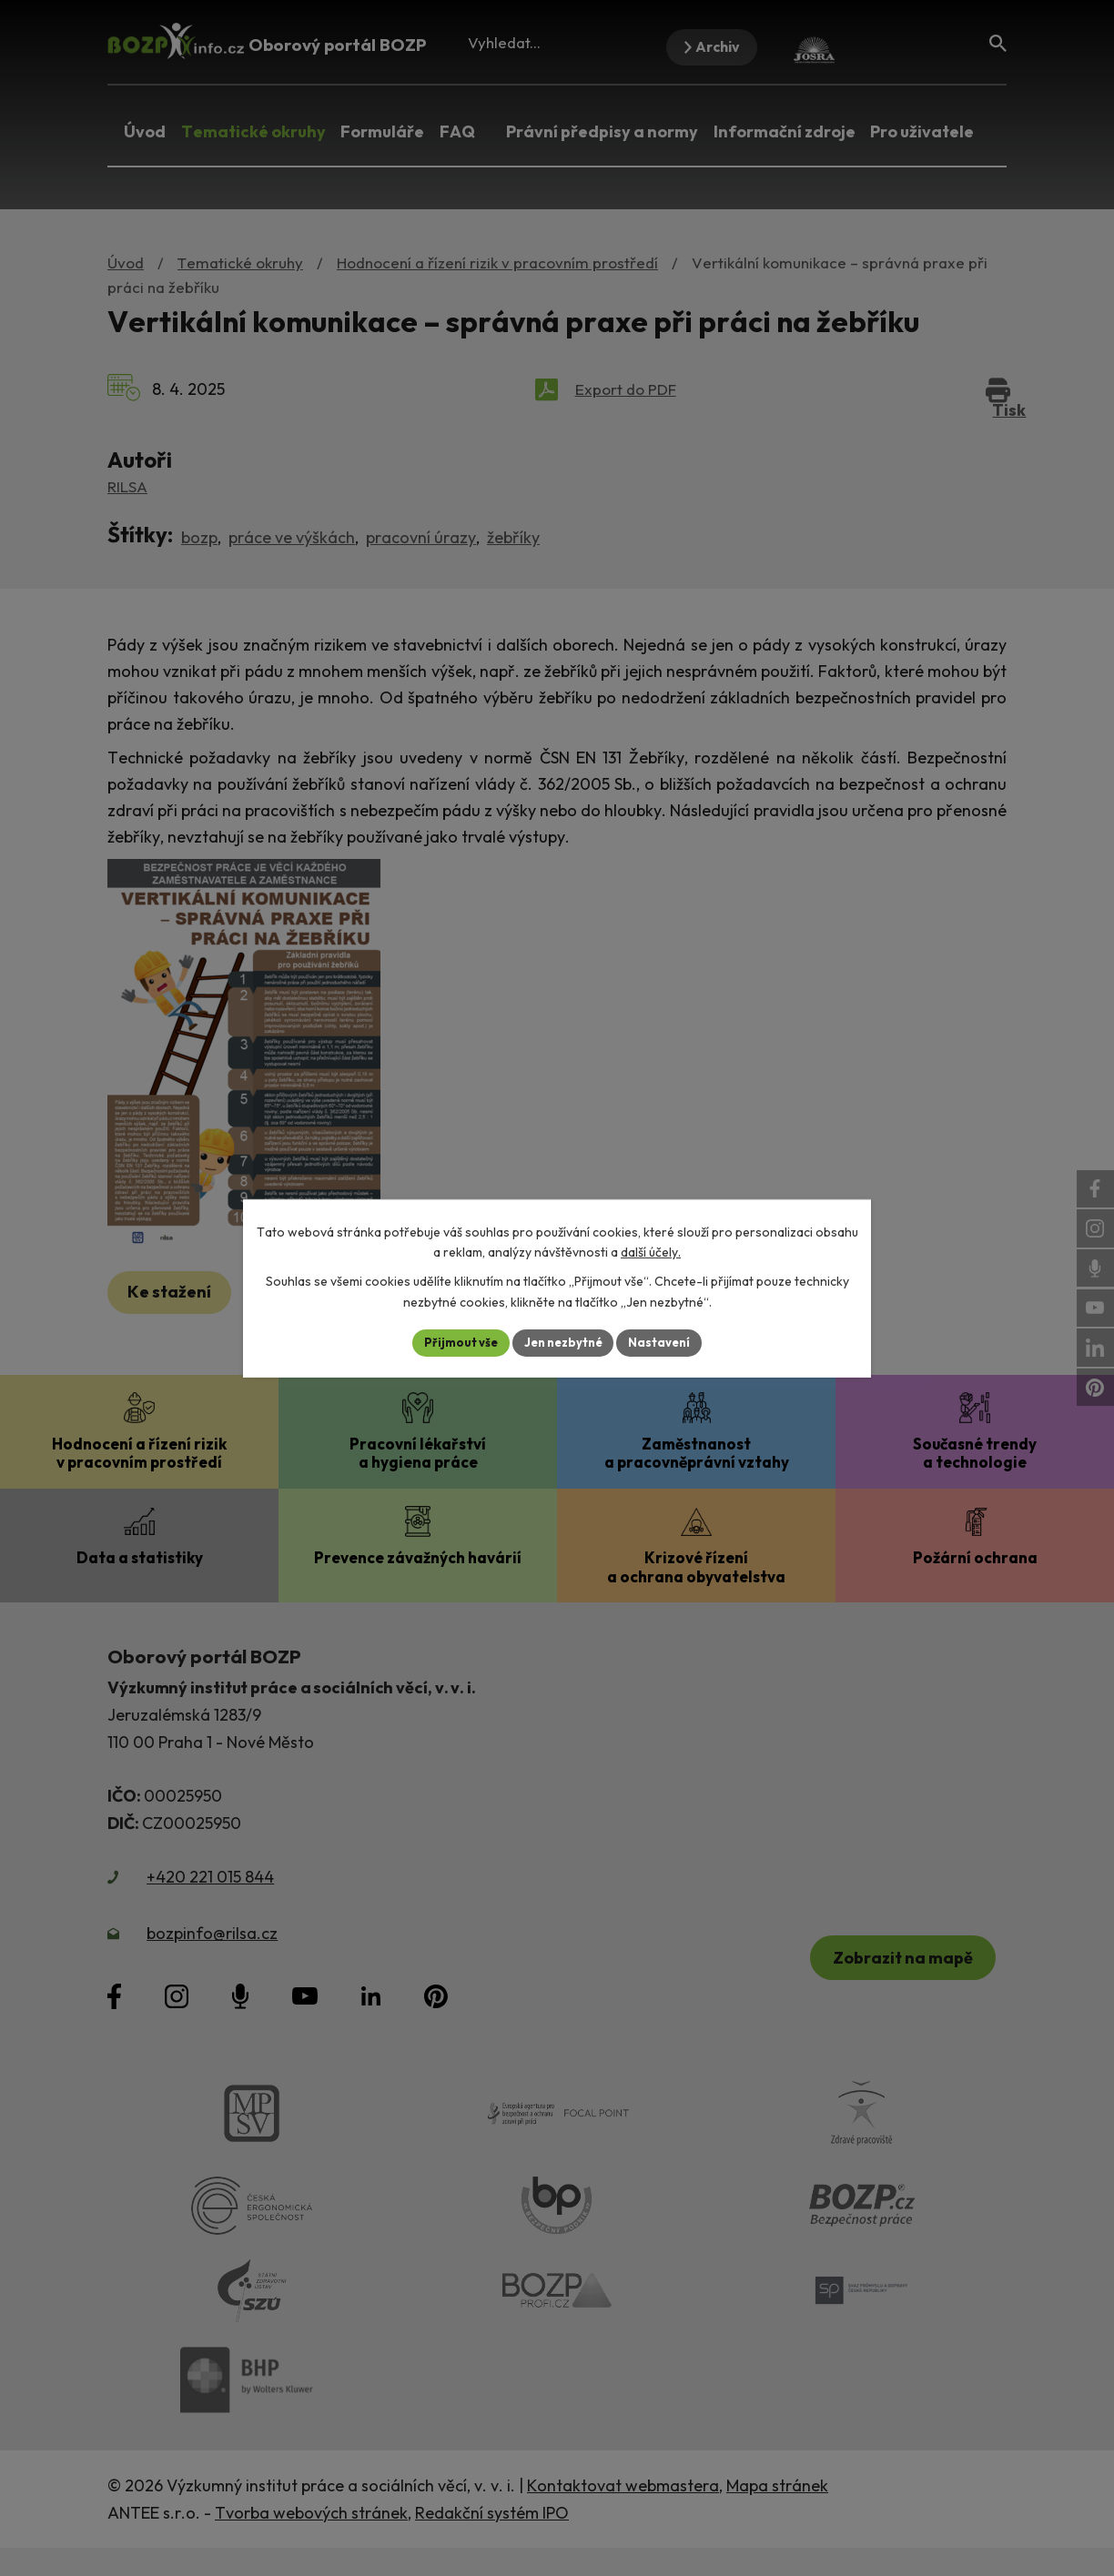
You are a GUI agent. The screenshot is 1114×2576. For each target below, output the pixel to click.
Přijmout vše (453, 1342)
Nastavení (666, 1342)
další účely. (651, 1251)
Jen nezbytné (563, 1342)
